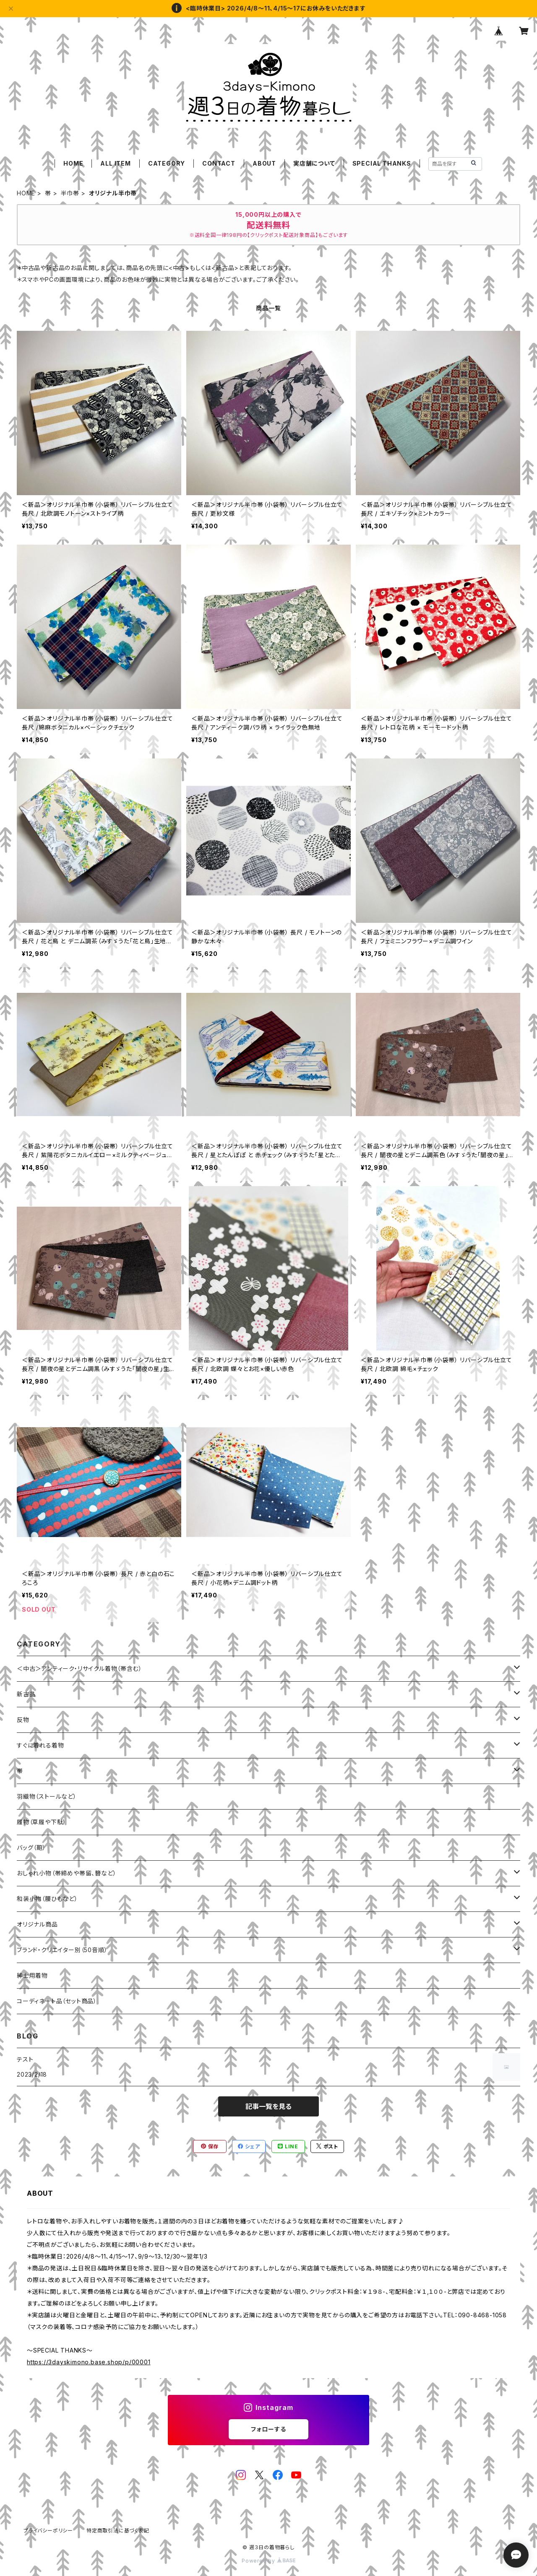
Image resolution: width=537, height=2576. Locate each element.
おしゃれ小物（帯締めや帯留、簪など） (66, 1873)
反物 (23, 1719)
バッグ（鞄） (31, 1847)
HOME (73, 163)
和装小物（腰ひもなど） (47, 1898)
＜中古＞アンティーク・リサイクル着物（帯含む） (79, 1668)
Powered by (268, 2561)
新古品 (26, 1694)
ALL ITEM (115, 163)
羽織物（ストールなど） (47, 1796)
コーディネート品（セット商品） (57, 2001)
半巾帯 (70, 193)
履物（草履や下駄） (41, 1822)
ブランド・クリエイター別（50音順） (62, 1949)
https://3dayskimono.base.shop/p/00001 (89, 2362)
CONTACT (218, 163)
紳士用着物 (32, 1975)
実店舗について (314, 163)
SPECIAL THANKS (381, 163)
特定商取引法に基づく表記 (117, 2530)
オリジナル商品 (37, 1924)
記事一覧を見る (268, 2106)
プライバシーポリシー (48, 2530)
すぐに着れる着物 (40, 1745)
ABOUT (264, 163)
